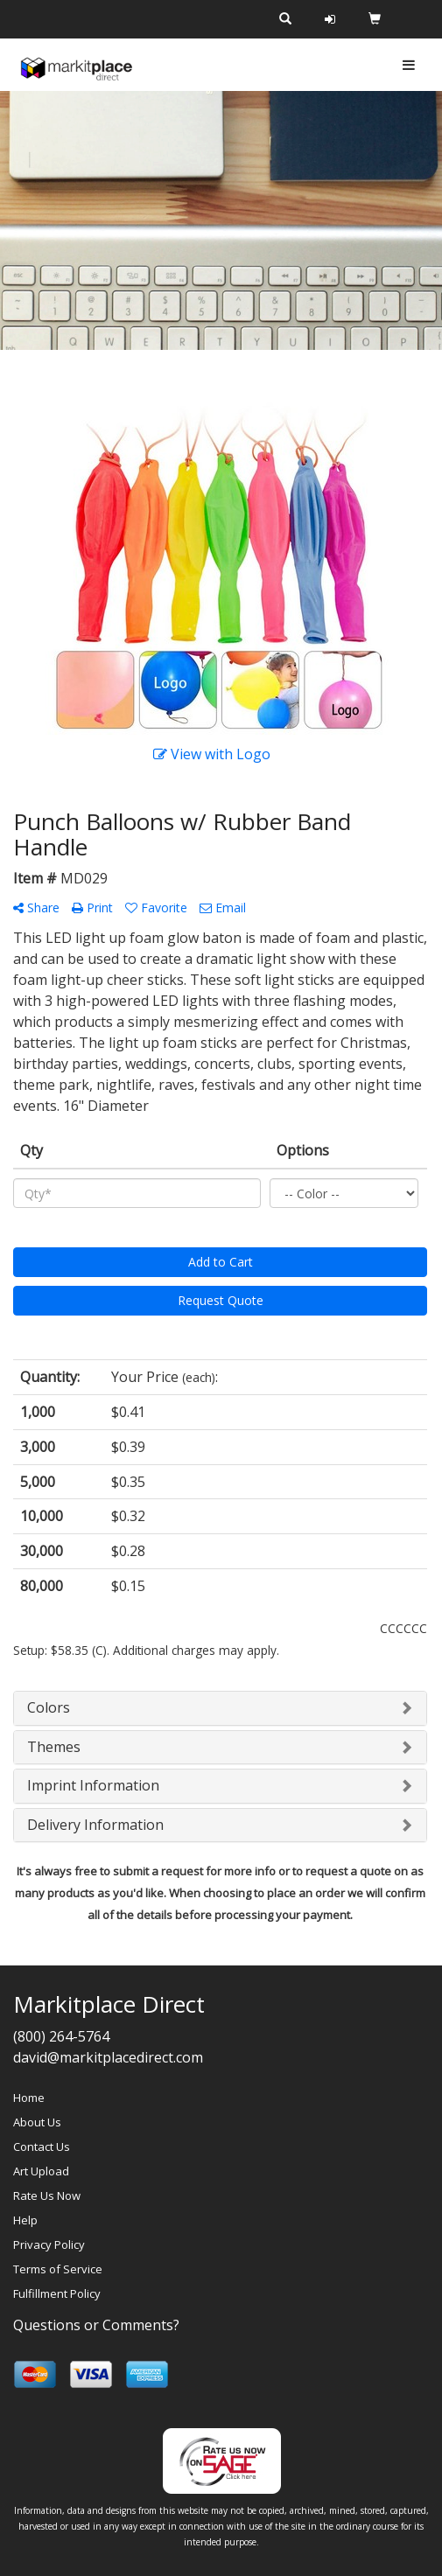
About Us (37, 2122)
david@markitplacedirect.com (108, 2057)
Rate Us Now (47, 2195)
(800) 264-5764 (61, 2036)
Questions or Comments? (96, 2325)
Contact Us (41, 2146)
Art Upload (41, 2171)
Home (29, 2097)
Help (25, 2220)
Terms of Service (57, 2269)
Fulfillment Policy (57, 2293)
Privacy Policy (49, 2244)
